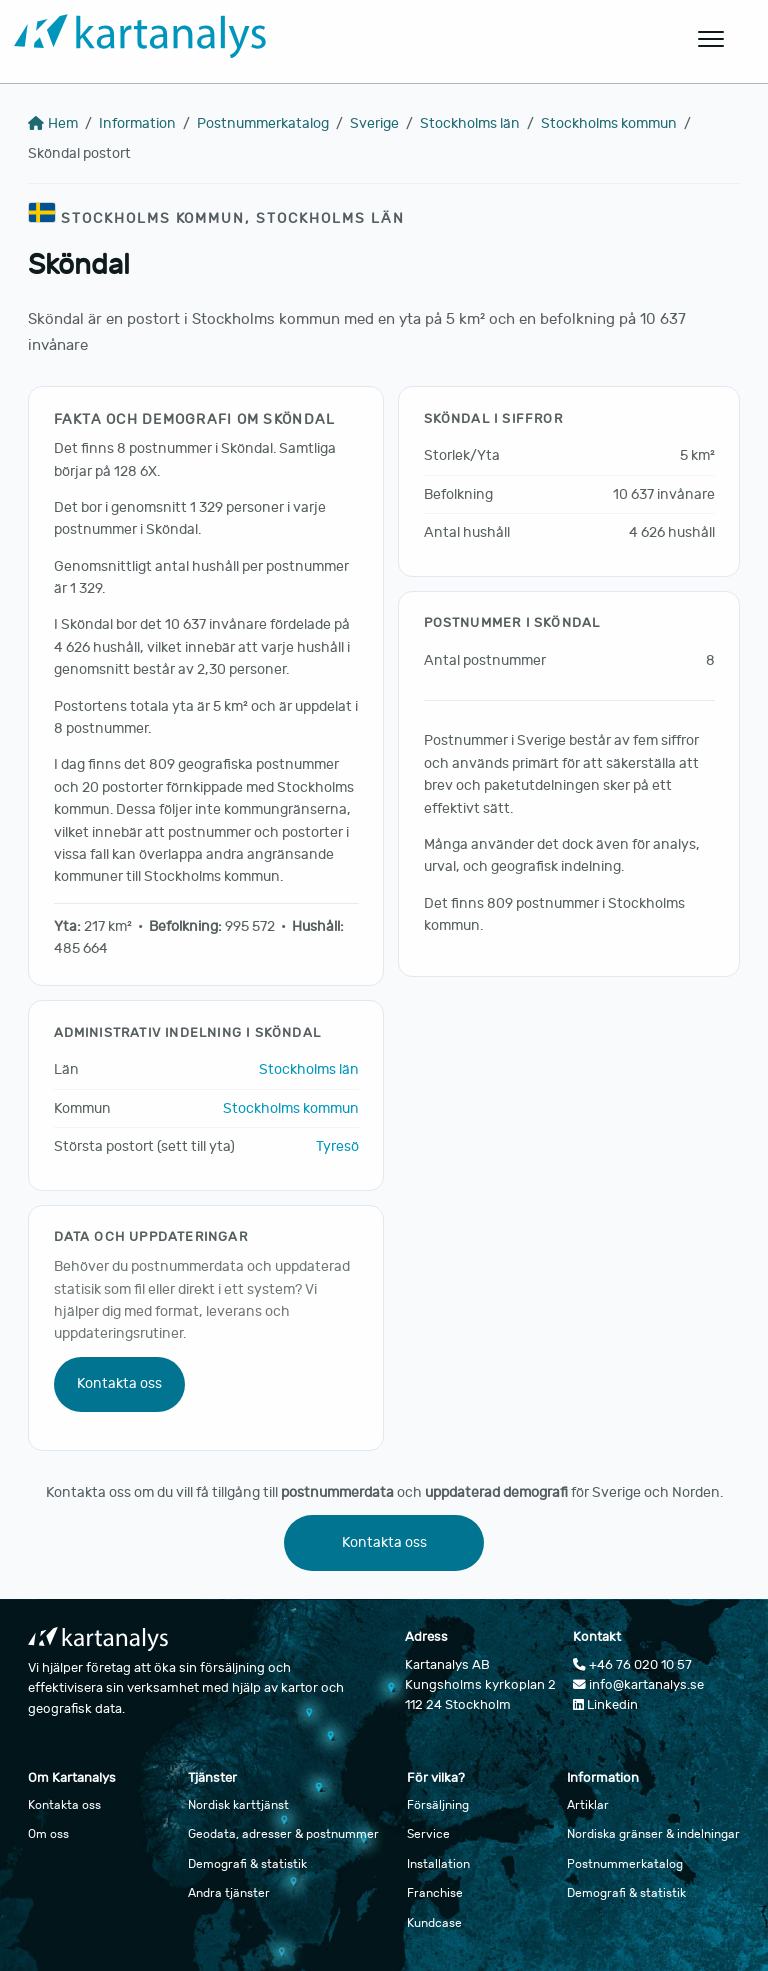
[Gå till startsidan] (286, 39)
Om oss (48, 1834)
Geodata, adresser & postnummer (283, 1834)
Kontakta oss (119, 1383)
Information (137, 123)
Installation (438, 1864)
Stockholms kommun (609, 123)
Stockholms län (470, 123)
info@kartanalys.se (638, 1685)
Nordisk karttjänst (238, 1805)
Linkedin (605, 1705)
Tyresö (337, 1146)
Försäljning (438, 1805)
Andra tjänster (229, 1893)
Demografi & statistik (247, 1864)
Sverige (374, 123)
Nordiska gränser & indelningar (653, 1834)
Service (428, 1834)
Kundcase (434, 1923)
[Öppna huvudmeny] (712, 39)
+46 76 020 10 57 (632, 1665)
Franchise (435, 1893)
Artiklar (588, 1805)
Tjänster (212, 1778)
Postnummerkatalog (263, 123)
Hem (53, 123)
